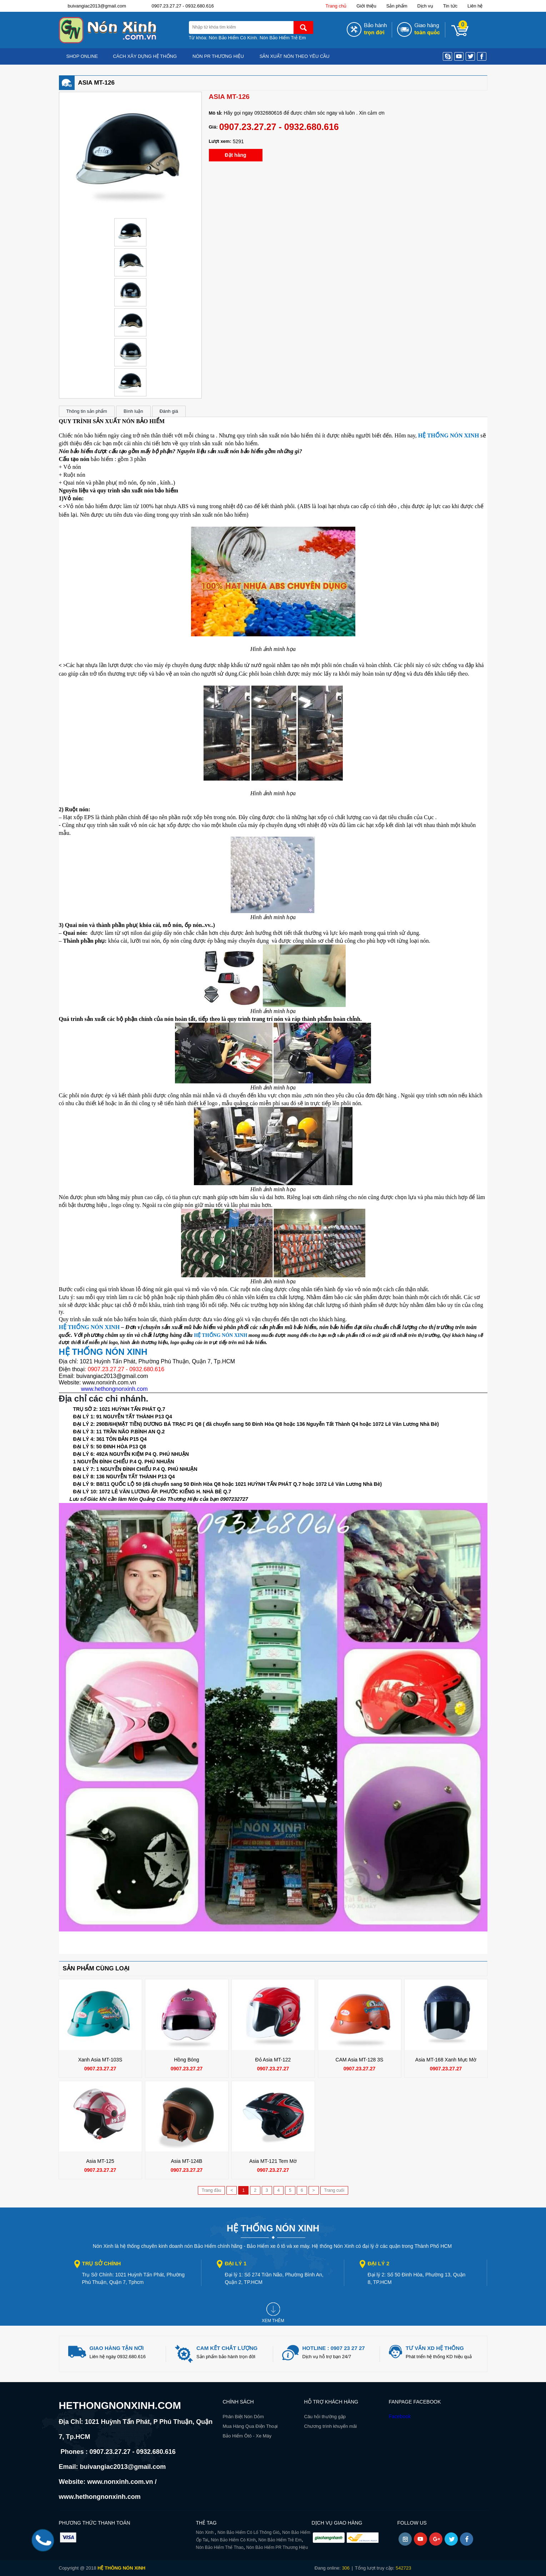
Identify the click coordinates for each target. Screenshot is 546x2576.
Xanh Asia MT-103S (100, 2060)
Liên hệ (474, 6)
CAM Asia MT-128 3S (360, 2060)
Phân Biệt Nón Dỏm (243, 2416)
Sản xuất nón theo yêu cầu (295, 56)
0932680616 (268, 113)
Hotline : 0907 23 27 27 (333, 2348)
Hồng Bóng (186, 2060)
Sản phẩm (396, 6)
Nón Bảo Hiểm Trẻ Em (283, 37)
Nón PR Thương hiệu (218, 56)
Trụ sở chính (101, 2263)
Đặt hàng (235, 155)
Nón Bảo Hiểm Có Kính (233, 37)
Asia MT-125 (100, 2161)
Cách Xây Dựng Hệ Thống (145, 56)
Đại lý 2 (378, 2263)
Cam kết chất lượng (226, 2348)
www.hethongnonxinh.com (114, 1389)
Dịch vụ (425, 6)
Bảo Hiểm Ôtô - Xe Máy (247, 2436)
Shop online (82, 56)
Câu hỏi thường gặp (325, 2416)
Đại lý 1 (235, 2263)
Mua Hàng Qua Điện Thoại (250, 2426)
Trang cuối (334, 2190)
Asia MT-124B (186, 2161)
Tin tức (450, 6)
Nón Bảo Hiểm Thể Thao (220, 2547)
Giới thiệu (366, 6)
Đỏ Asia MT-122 (273, 2060)
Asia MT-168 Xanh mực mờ (445, 2060)
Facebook (400, 2416)
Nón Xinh (205, 2532)
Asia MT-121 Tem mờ (273, 2161)
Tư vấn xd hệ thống (435, 2348)
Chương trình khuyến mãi (330, 2426)
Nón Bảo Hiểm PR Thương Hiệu (277, 2547)
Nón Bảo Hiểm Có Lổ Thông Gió (248, 2532)
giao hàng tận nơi (117, 2348)
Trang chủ (335, 6)
